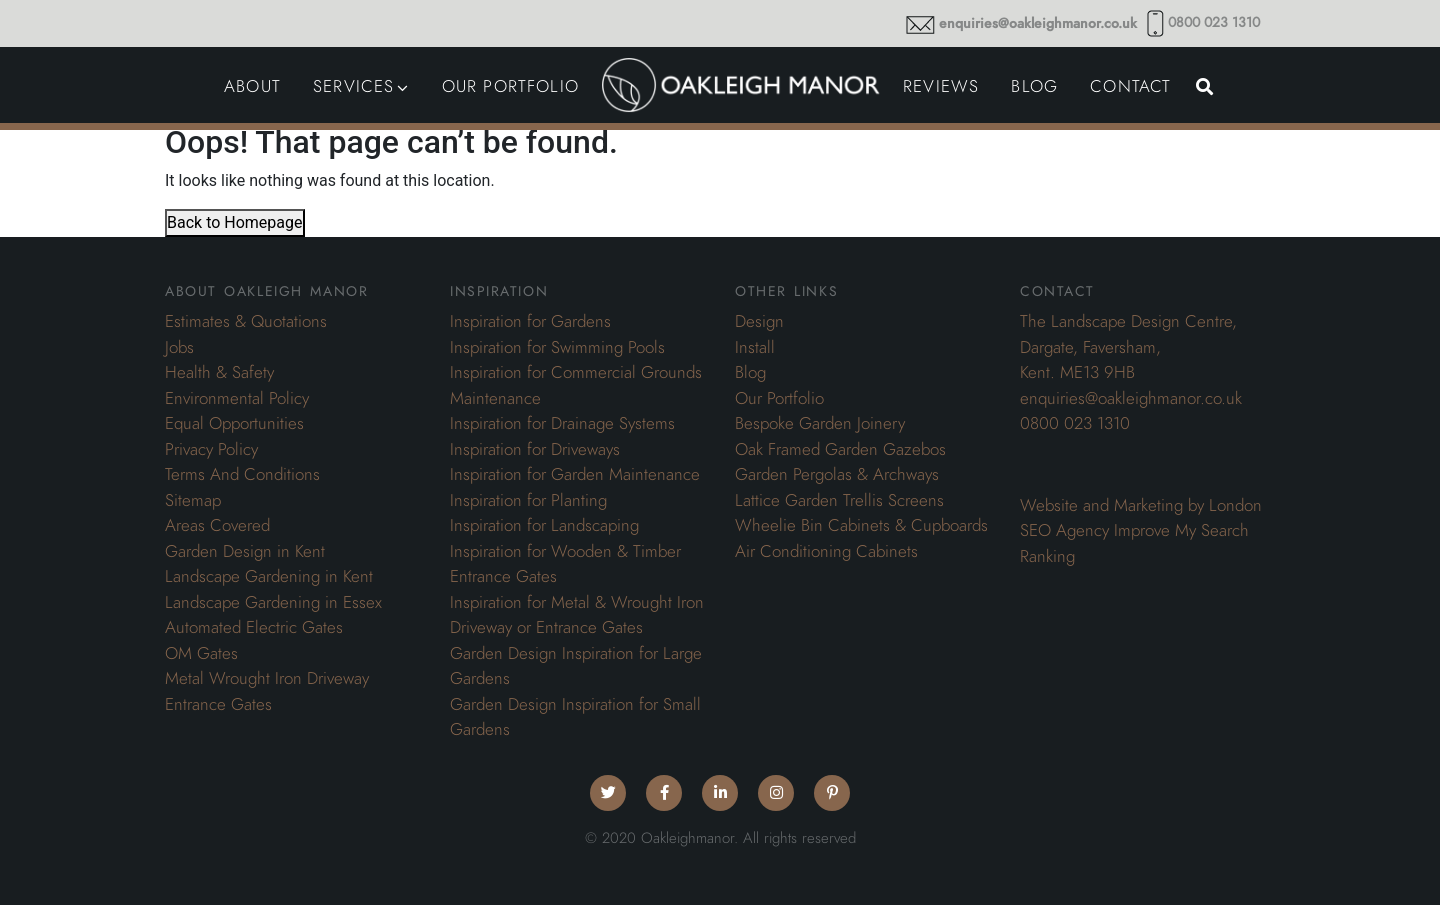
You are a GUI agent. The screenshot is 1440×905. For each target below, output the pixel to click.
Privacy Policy (211, 449)
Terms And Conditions (242, 474)
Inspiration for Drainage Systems (562, 423)
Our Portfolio (779, 398)
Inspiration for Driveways (535, 449)
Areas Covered (217, 525)
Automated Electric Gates (254, 627)
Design (759, 321)
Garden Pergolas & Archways (837, 474)
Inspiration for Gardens (530, 321)
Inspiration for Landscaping (544, 525)
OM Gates (201, 653)
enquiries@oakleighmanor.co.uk (1038, 23)
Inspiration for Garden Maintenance (575, 474)
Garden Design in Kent (245, 551)
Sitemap (193, 500)
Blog (750, 372)
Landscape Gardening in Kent (269, 576)
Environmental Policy (237, 398)
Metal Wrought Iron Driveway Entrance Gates (267, 691)
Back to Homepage (235, 222)
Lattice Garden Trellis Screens (839, 500)
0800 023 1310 (1214, 22)
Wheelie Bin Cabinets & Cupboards (861, 525)
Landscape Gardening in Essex (273, 602)
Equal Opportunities (234, 423)
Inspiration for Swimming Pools (557, 347)
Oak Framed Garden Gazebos (840, 449)
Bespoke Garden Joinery (820, 423)
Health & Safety (219, 372)
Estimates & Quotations (246, 321)
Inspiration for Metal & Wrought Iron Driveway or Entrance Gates (577, 615)
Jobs (179, 347)
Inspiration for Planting (528, 500)
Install (755, 347)
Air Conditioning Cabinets (826, 551)
